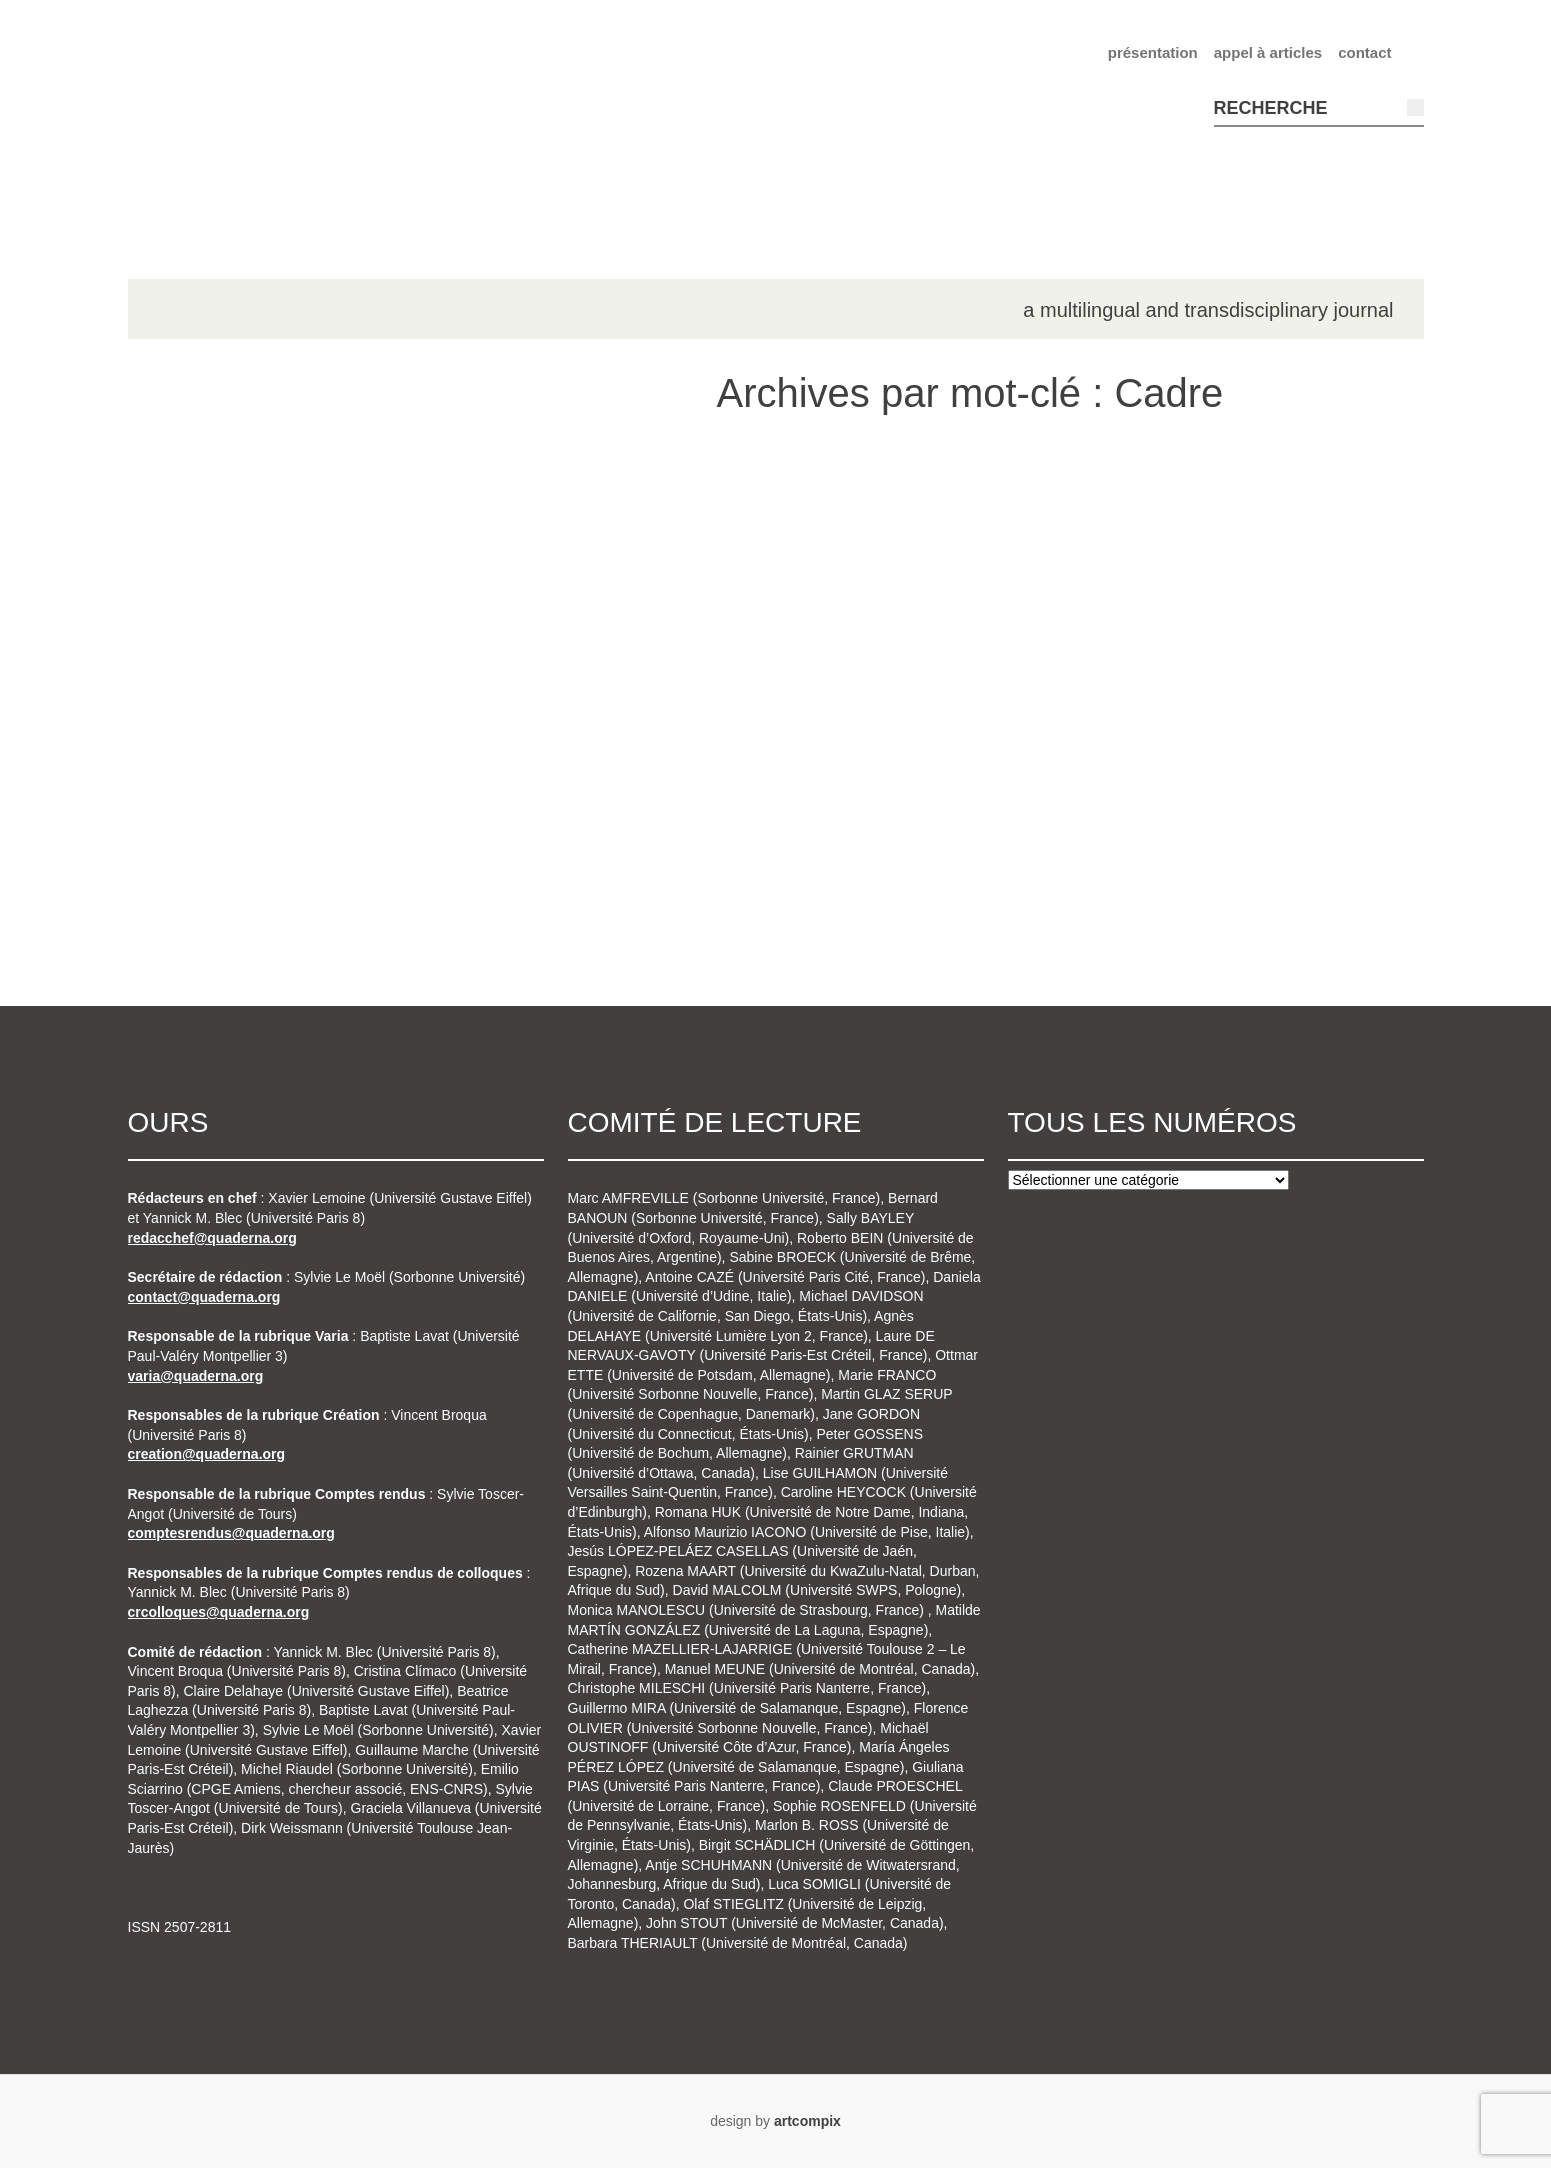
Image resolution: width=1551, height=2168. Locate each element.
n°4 (184, 662)
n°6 (184, 775)
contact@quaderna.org (204, 1297)
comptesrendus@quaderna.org (231, 1533)
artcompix (807, 2121)
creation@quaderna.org (207, 1454)
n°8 (184, 888)
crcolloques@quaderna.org (219, 1612)
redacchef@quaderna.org (212, 1238)
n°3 (184, 605)
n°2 (184, 548)
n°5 (184, 718)
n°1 (184, 492)
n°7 (184, 832)
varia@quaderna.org (196, 1376)
